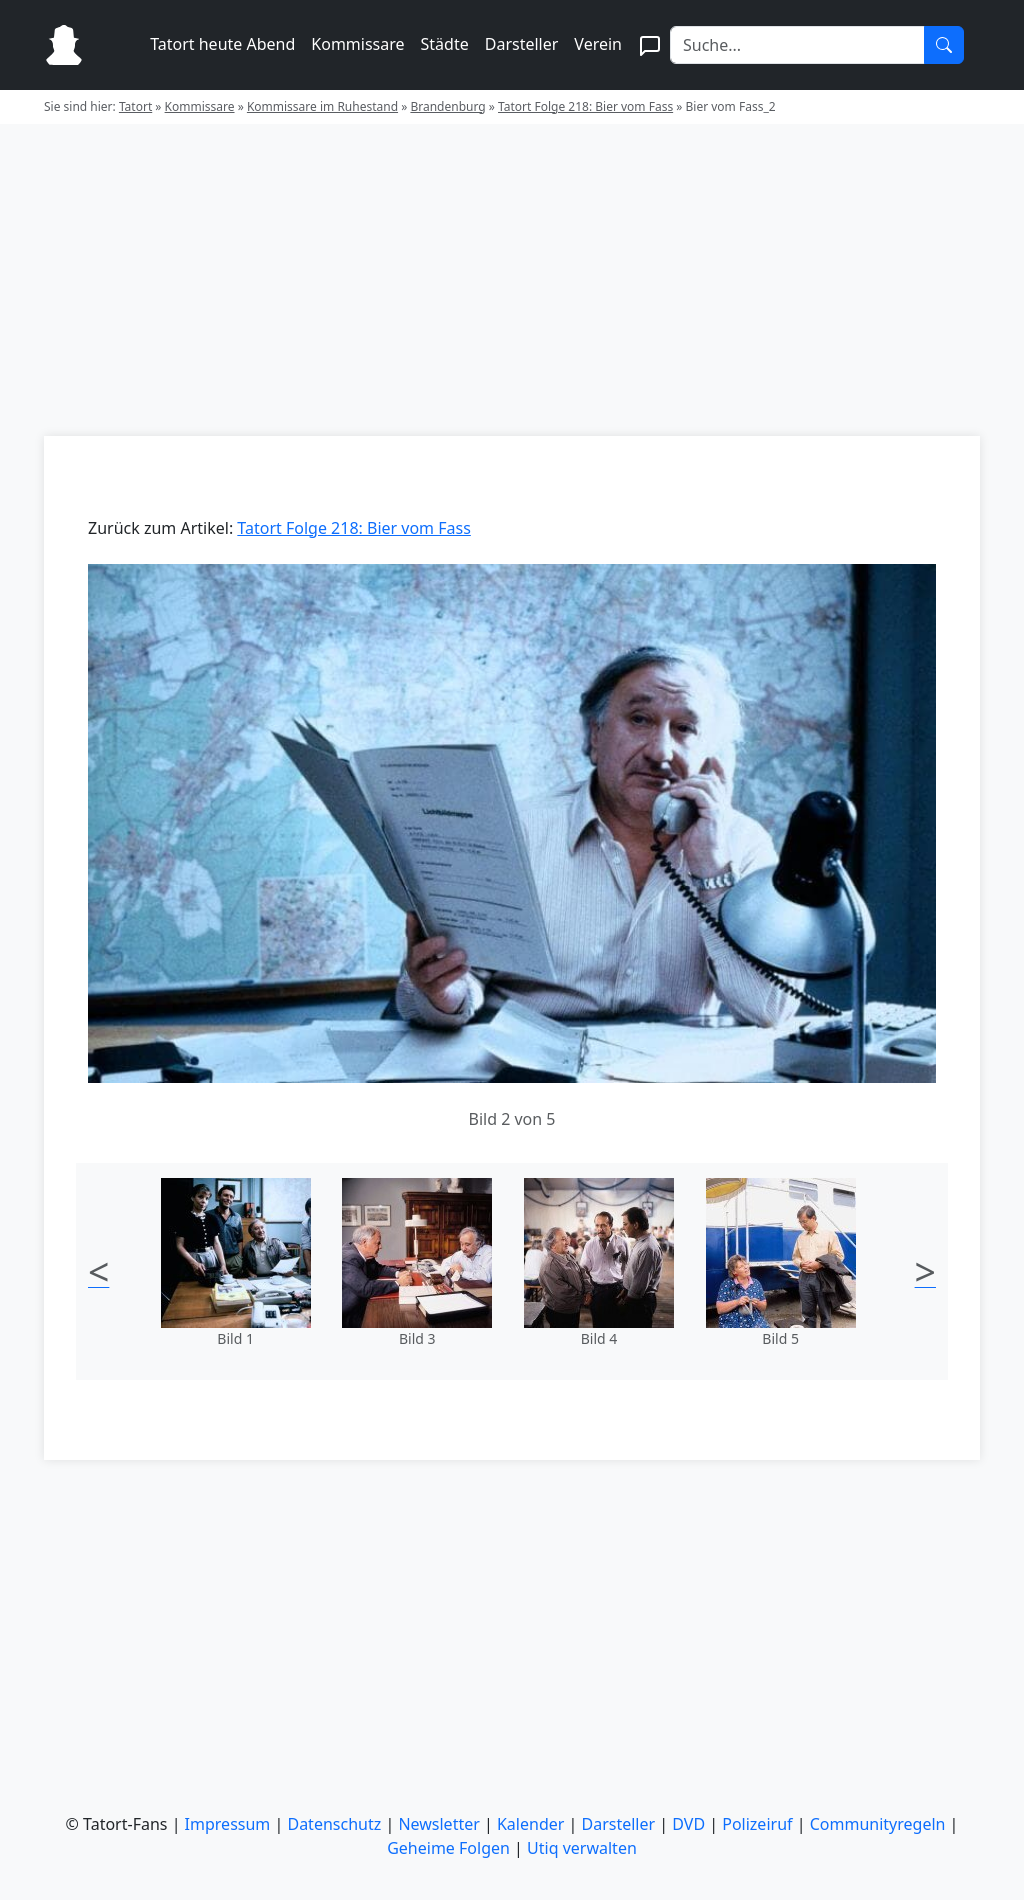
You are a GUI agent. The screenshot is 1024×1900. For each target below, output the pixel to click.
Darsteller (522, 44)
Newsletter (438, 1824)
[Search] (797, 45)
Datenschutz (334, 1824)
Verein (598, 44)
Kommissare (357, 44)
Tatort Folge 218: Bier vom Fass (585, 106)
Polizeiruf (757, 1824)
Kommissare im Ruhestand (322, 106)
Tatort (135, 106)
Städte (445, 44)
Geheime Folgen (448, 1848)
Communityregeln (878, 1824)
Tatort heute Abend (222, 44)
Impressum (228, 1824)
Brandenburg (447, 106)
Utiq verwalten (582, 1848)
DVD (688, 1824)
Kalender (530, 1824)
